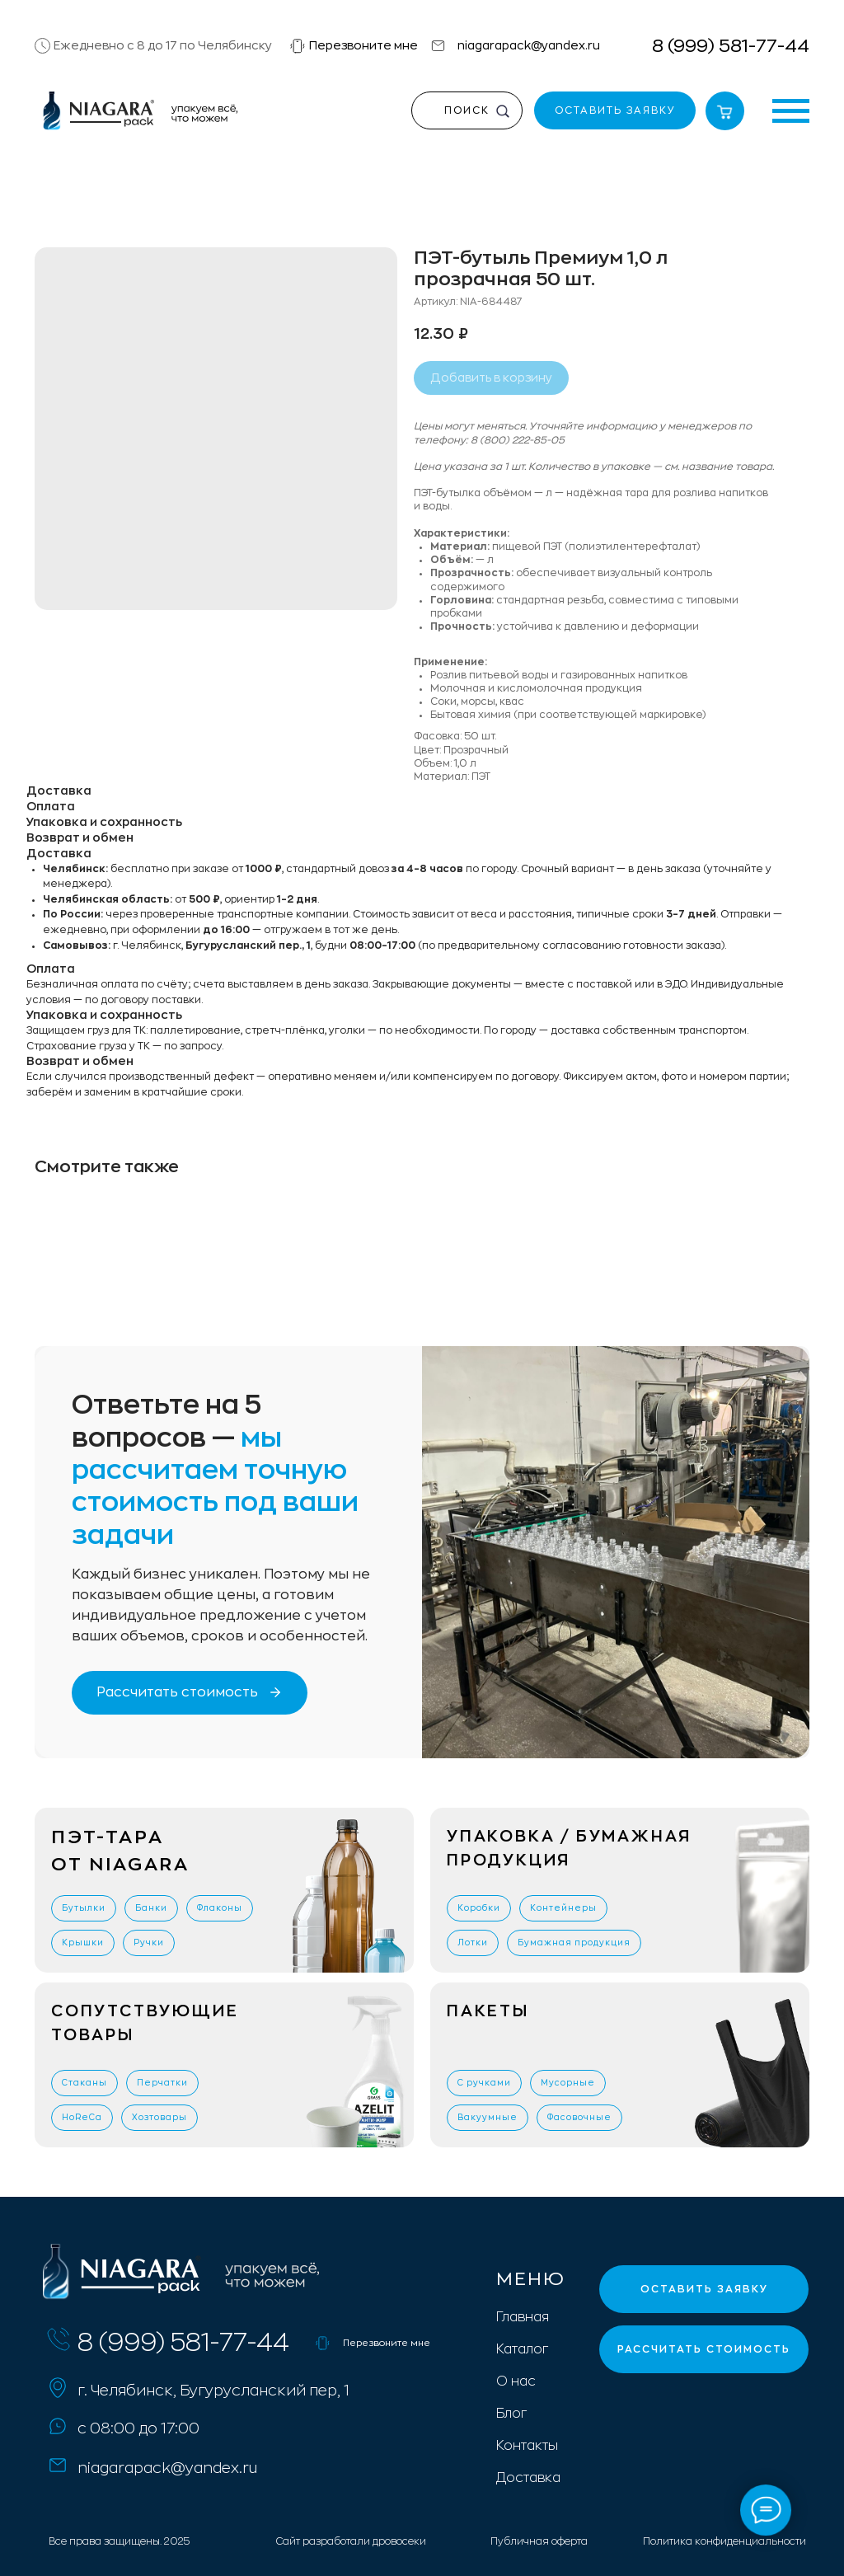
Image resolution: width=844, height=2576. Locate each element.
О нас (516, 2381)
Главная (522, 2317)
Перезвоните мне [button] (363, 45)
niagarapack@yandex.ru (528, 45)
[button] (298, 46)
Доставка (528, 2478)
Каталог (522, 2349)
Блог (511, 2413)
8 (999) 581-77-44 (730, 46)
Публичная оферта (539, 2541)
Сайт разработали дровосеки (351, 2541)
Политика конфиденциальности (724, 2541)
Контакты (527, 2445)
